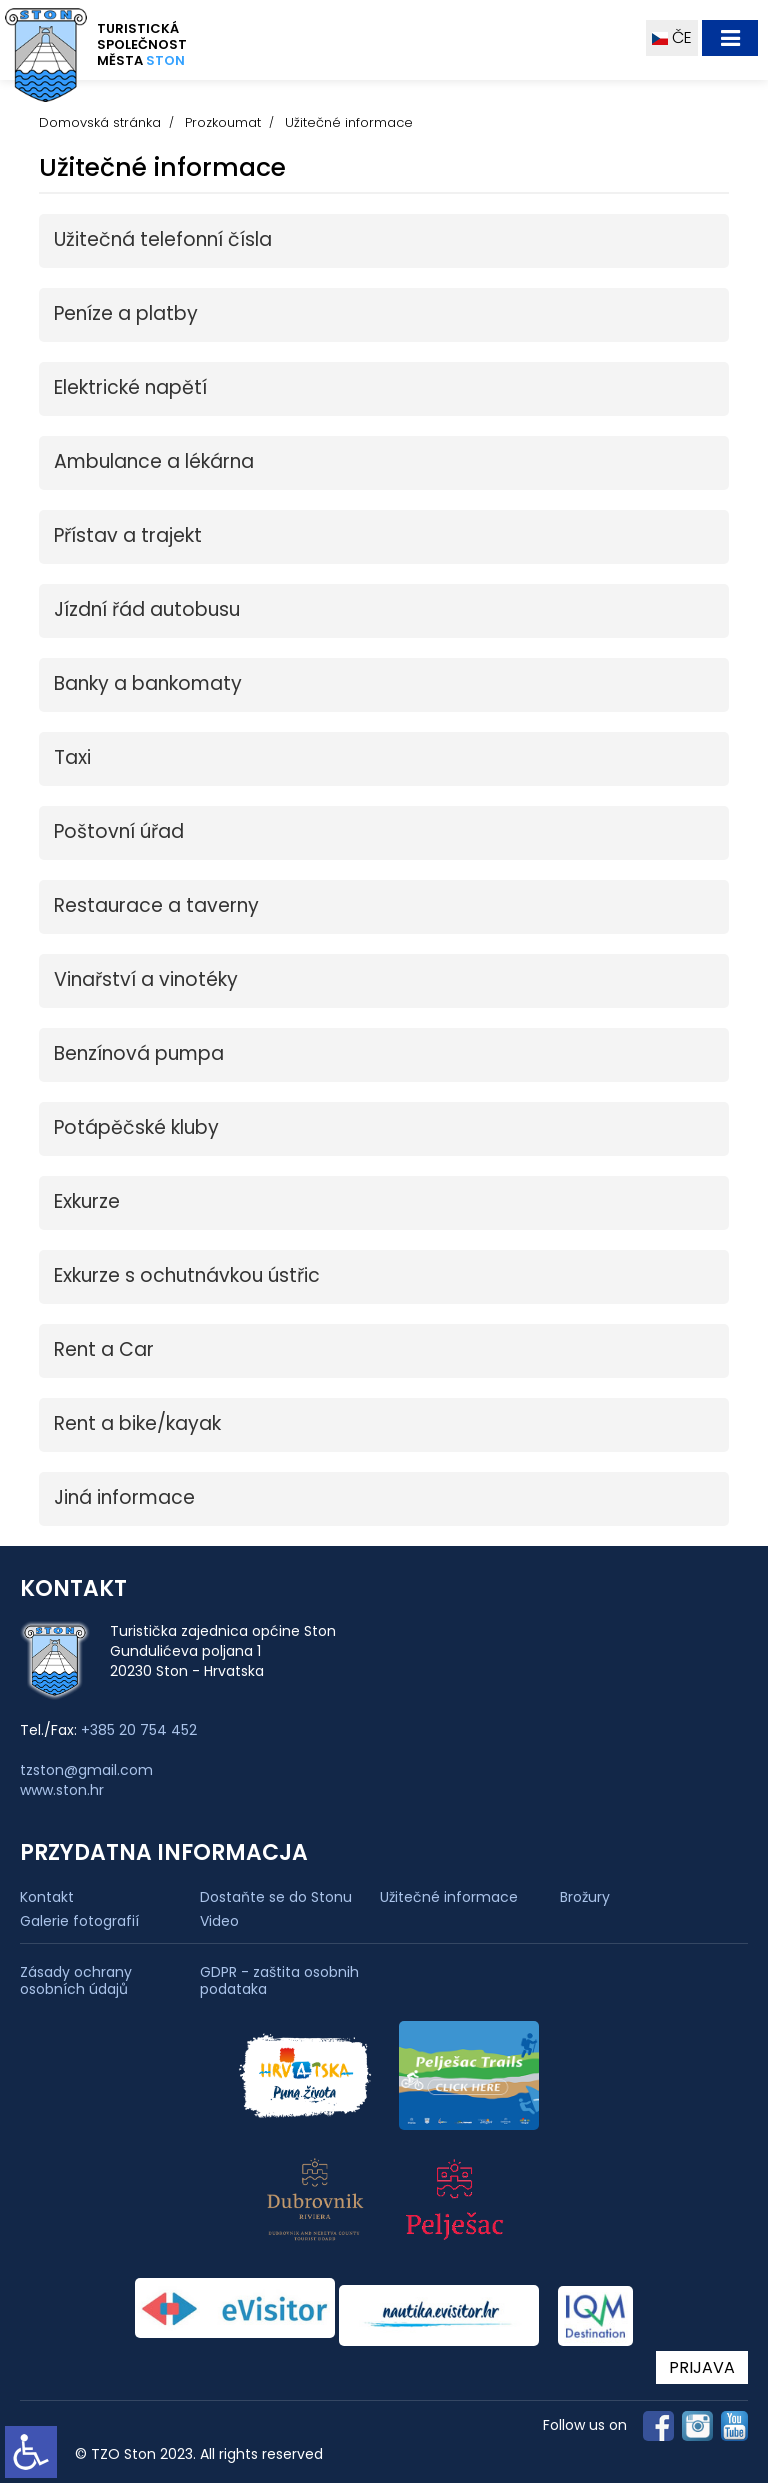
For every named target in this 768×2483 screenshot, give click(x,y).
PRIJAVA (702, 2367)
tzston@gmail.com (86, 1770)
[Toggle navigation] (730, 38)
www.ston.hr (62, 1790)
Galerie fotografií (79, 1921)
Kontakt (47, 1897)
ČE (672, 37)
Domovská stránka (100, 122)
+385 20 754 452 (139, 1730)
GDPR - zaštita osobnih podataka (279, 1981)
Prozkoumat (223, 122)
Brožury (585, 1897)
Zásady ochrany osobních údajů (76, 1981)
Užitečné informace (449, 1897)
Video (219, 1921)
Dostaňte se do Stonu (276, 1897)
